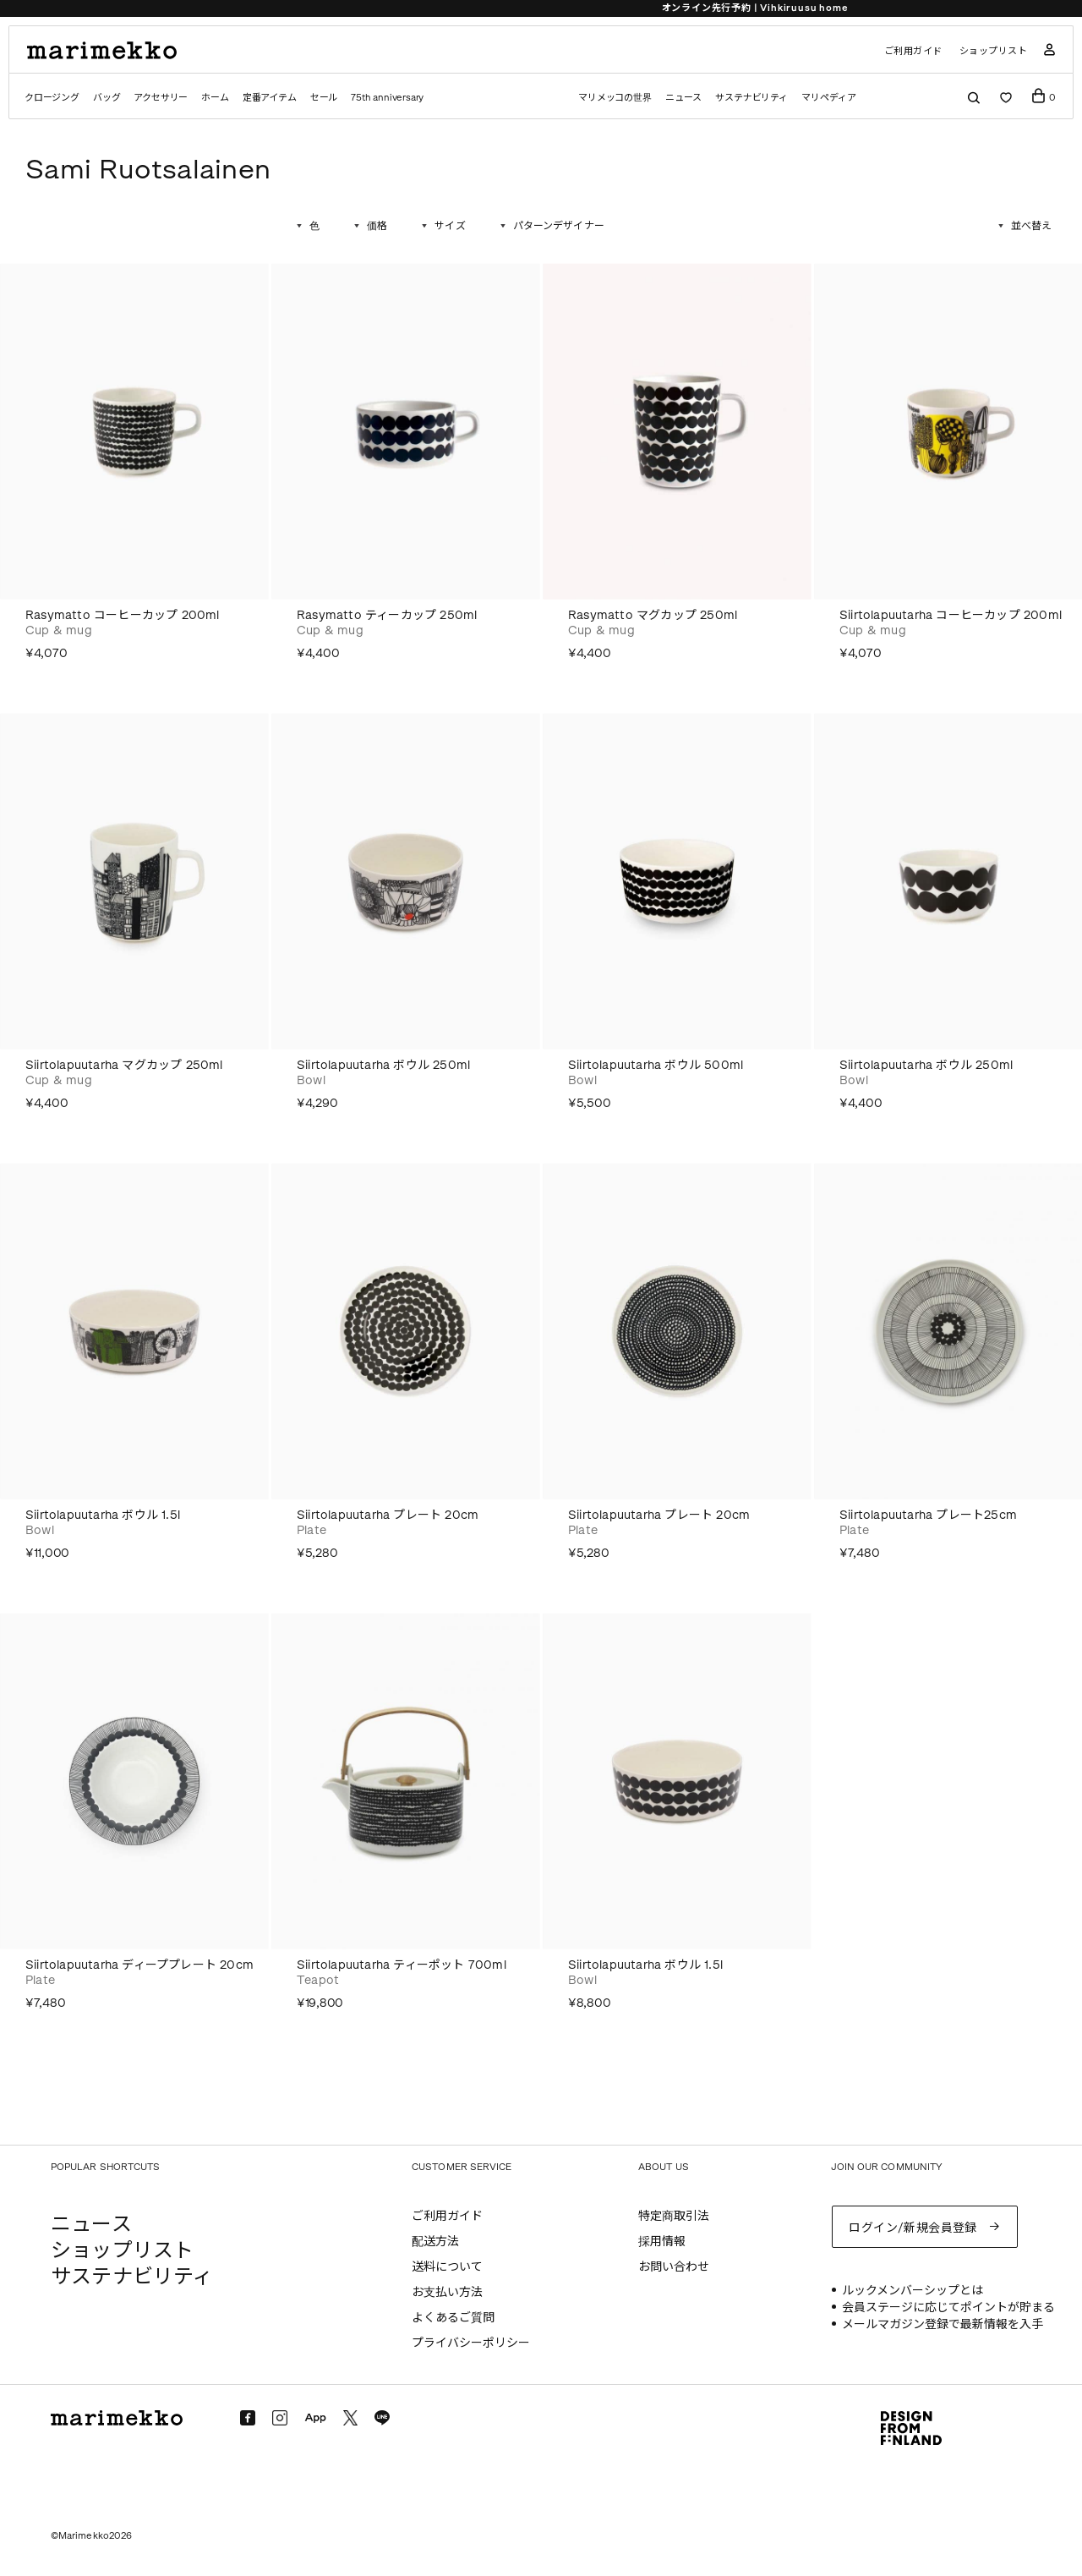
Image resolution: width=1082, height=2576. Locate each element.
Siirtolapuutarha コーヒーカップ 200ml (950, 615)
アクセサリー (161, 97)
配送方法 (435, 2241)
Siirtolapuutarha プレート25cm (928, 1515)
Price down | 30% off (541, 8)
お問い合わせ (673, 2267)
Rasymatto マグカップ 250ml (652, 615)
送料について (447, 2267)
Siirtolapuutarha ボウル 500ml (655, 1065)
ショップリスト (993, 51)
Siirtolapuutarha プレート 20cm (387, 1515)
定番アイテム (270, 97)
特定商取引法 (673, 2216)
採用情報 (662, 2241)
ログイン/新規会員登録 (913, 2228)
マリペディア (828, 97)
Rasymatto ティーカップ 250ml (387, 615)
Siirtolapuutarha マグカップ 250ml (124, 1065)
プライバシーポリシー (471, 2343)
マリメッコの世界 (615, 97)
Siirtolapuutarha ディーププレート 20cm (139, 1965)
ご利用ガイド (913, 51)
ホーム (214, 97)
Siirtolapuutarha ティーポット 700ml (401, 1965)
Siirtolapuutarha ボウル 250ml (383, 1065)
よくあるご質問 (453, 2317)
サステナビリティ (751, 97)
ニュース (683, 97)
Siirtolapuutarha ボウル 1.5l (102, 1515)
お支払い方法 (447, 2292)
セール (323, 97)
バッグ (106, 97)
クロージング (52, 97)
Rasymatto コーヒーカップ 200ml (122, 615)
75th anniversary (387, 97)
